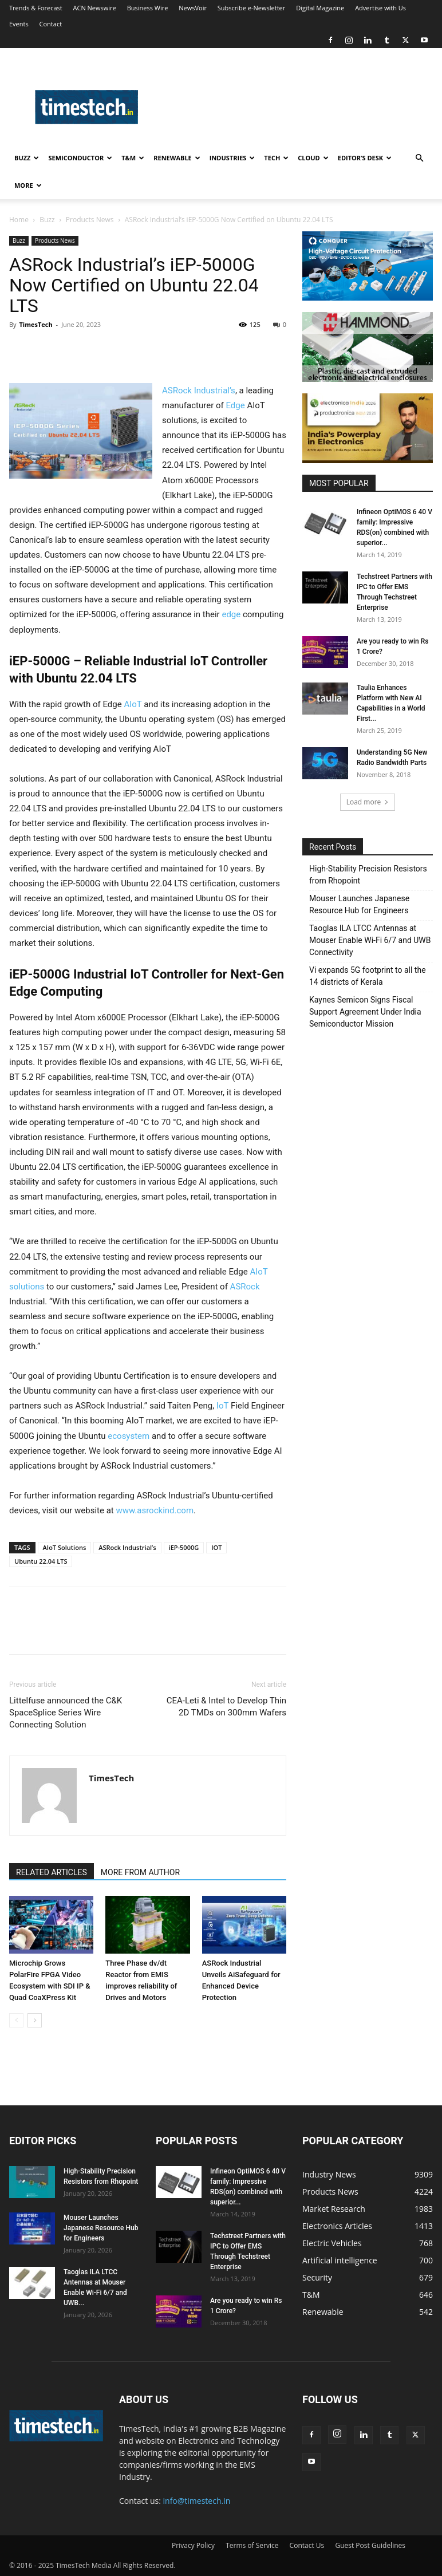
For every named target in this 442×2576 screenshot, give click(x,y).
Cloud (313, 157)
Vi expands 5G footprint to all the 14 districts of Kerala (367, 976)
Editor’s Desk (365, 157)
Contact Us (307, 2545)
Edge (236, 405)
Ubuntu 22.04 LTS (40, 1561)
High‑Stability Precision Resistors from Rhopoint (368, 874)
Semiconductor (80, 157)
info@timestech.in (197, 2500)
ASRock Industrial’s (198, 390)
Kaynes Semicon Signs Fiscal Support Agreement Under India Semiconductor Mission (365, 1011)
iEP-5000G (184, 1547)
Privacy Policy (193, 2545)
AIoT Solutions (64, 1547)
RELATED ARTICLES (51, 1872)
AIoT (132, 704)
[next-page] (34, 2020)
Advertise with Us (380, 7)
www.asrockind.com (155, 1510)
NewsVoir (193, 7)
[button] (419, 158)
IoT (222, 1406)
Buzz (26, 157)
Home (19, 219)
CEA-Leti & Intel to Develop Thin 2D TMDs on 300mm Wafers (226, 1706)
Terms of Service (252, 2545)
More (28, 185)
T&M (132, 157)
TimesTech (35, 324)
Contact (51, 23)
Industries (232, 157)
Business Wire (147, 7)
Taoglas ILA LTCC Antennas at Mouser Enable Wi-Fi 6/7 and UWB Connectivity (370, 940)
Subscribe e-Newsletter (251, 7)
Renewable (176, 157)
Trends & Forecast (35, 7)
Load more (367, 802)
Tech (276, 157)
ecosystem (130, 1436)
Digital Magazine (320, 7)
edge (232, 614)
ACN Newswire (94, 7)
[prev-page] (16, 2020)
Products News (90, 219)
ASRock (245, 1286)
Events (19, 23)
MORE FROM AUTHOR (140, 1872)
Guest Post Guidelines (370, 2545)
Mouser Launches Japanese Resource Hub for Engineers (359, 904)
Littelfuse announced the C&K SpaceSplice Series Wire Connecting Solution (65, 1712)
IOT (216, 1547)
